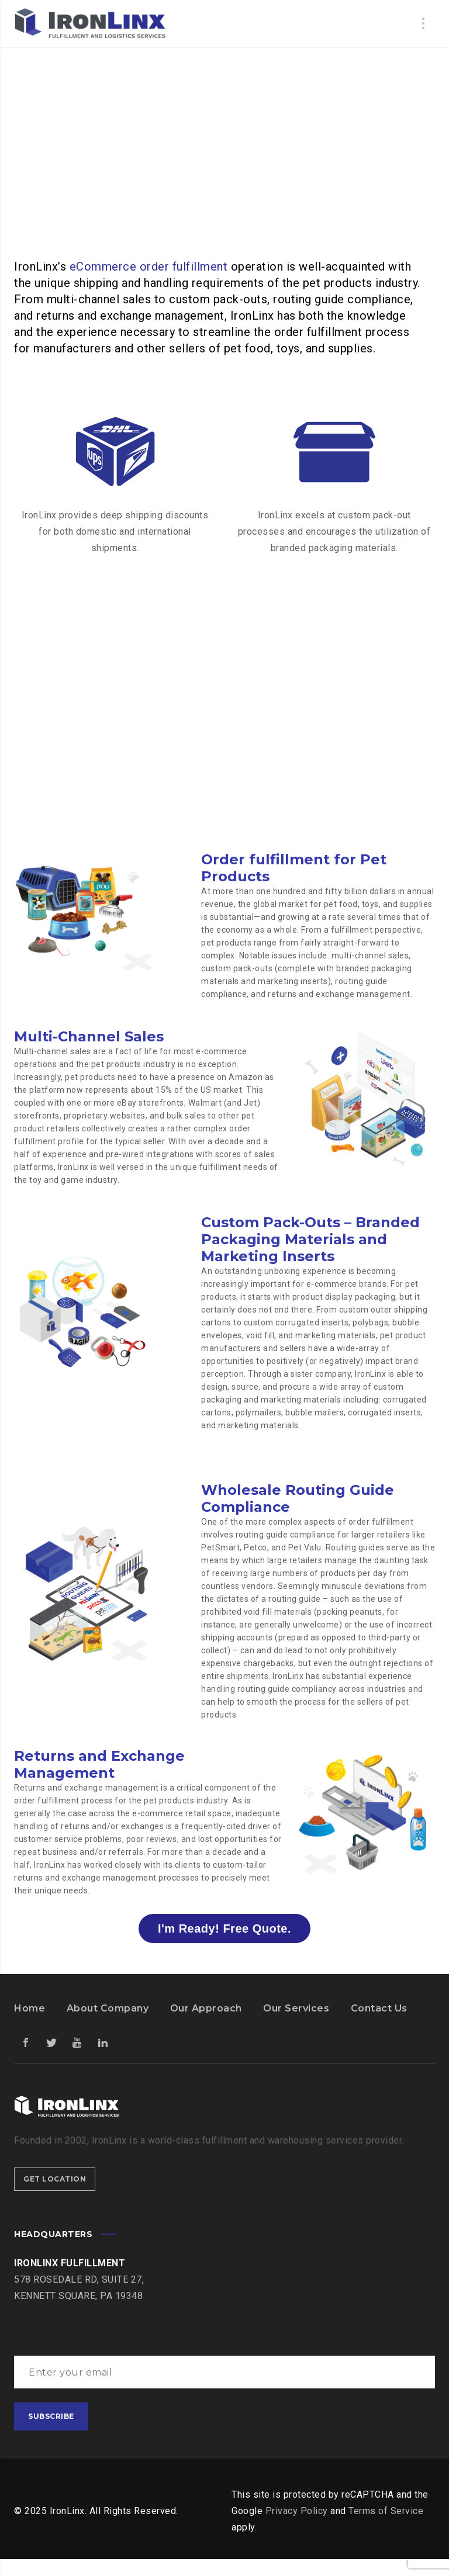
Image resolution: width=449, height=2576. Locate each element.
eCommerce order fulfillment (149, 266)
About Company (108, 2008)
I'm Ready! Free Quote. (224, 1928)
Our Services (296, 2008)
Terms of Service (385, 2510)
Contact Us (379, 2008)
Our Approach (206, 2008)
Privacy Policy (296, 2510)
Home (29, 2008)
